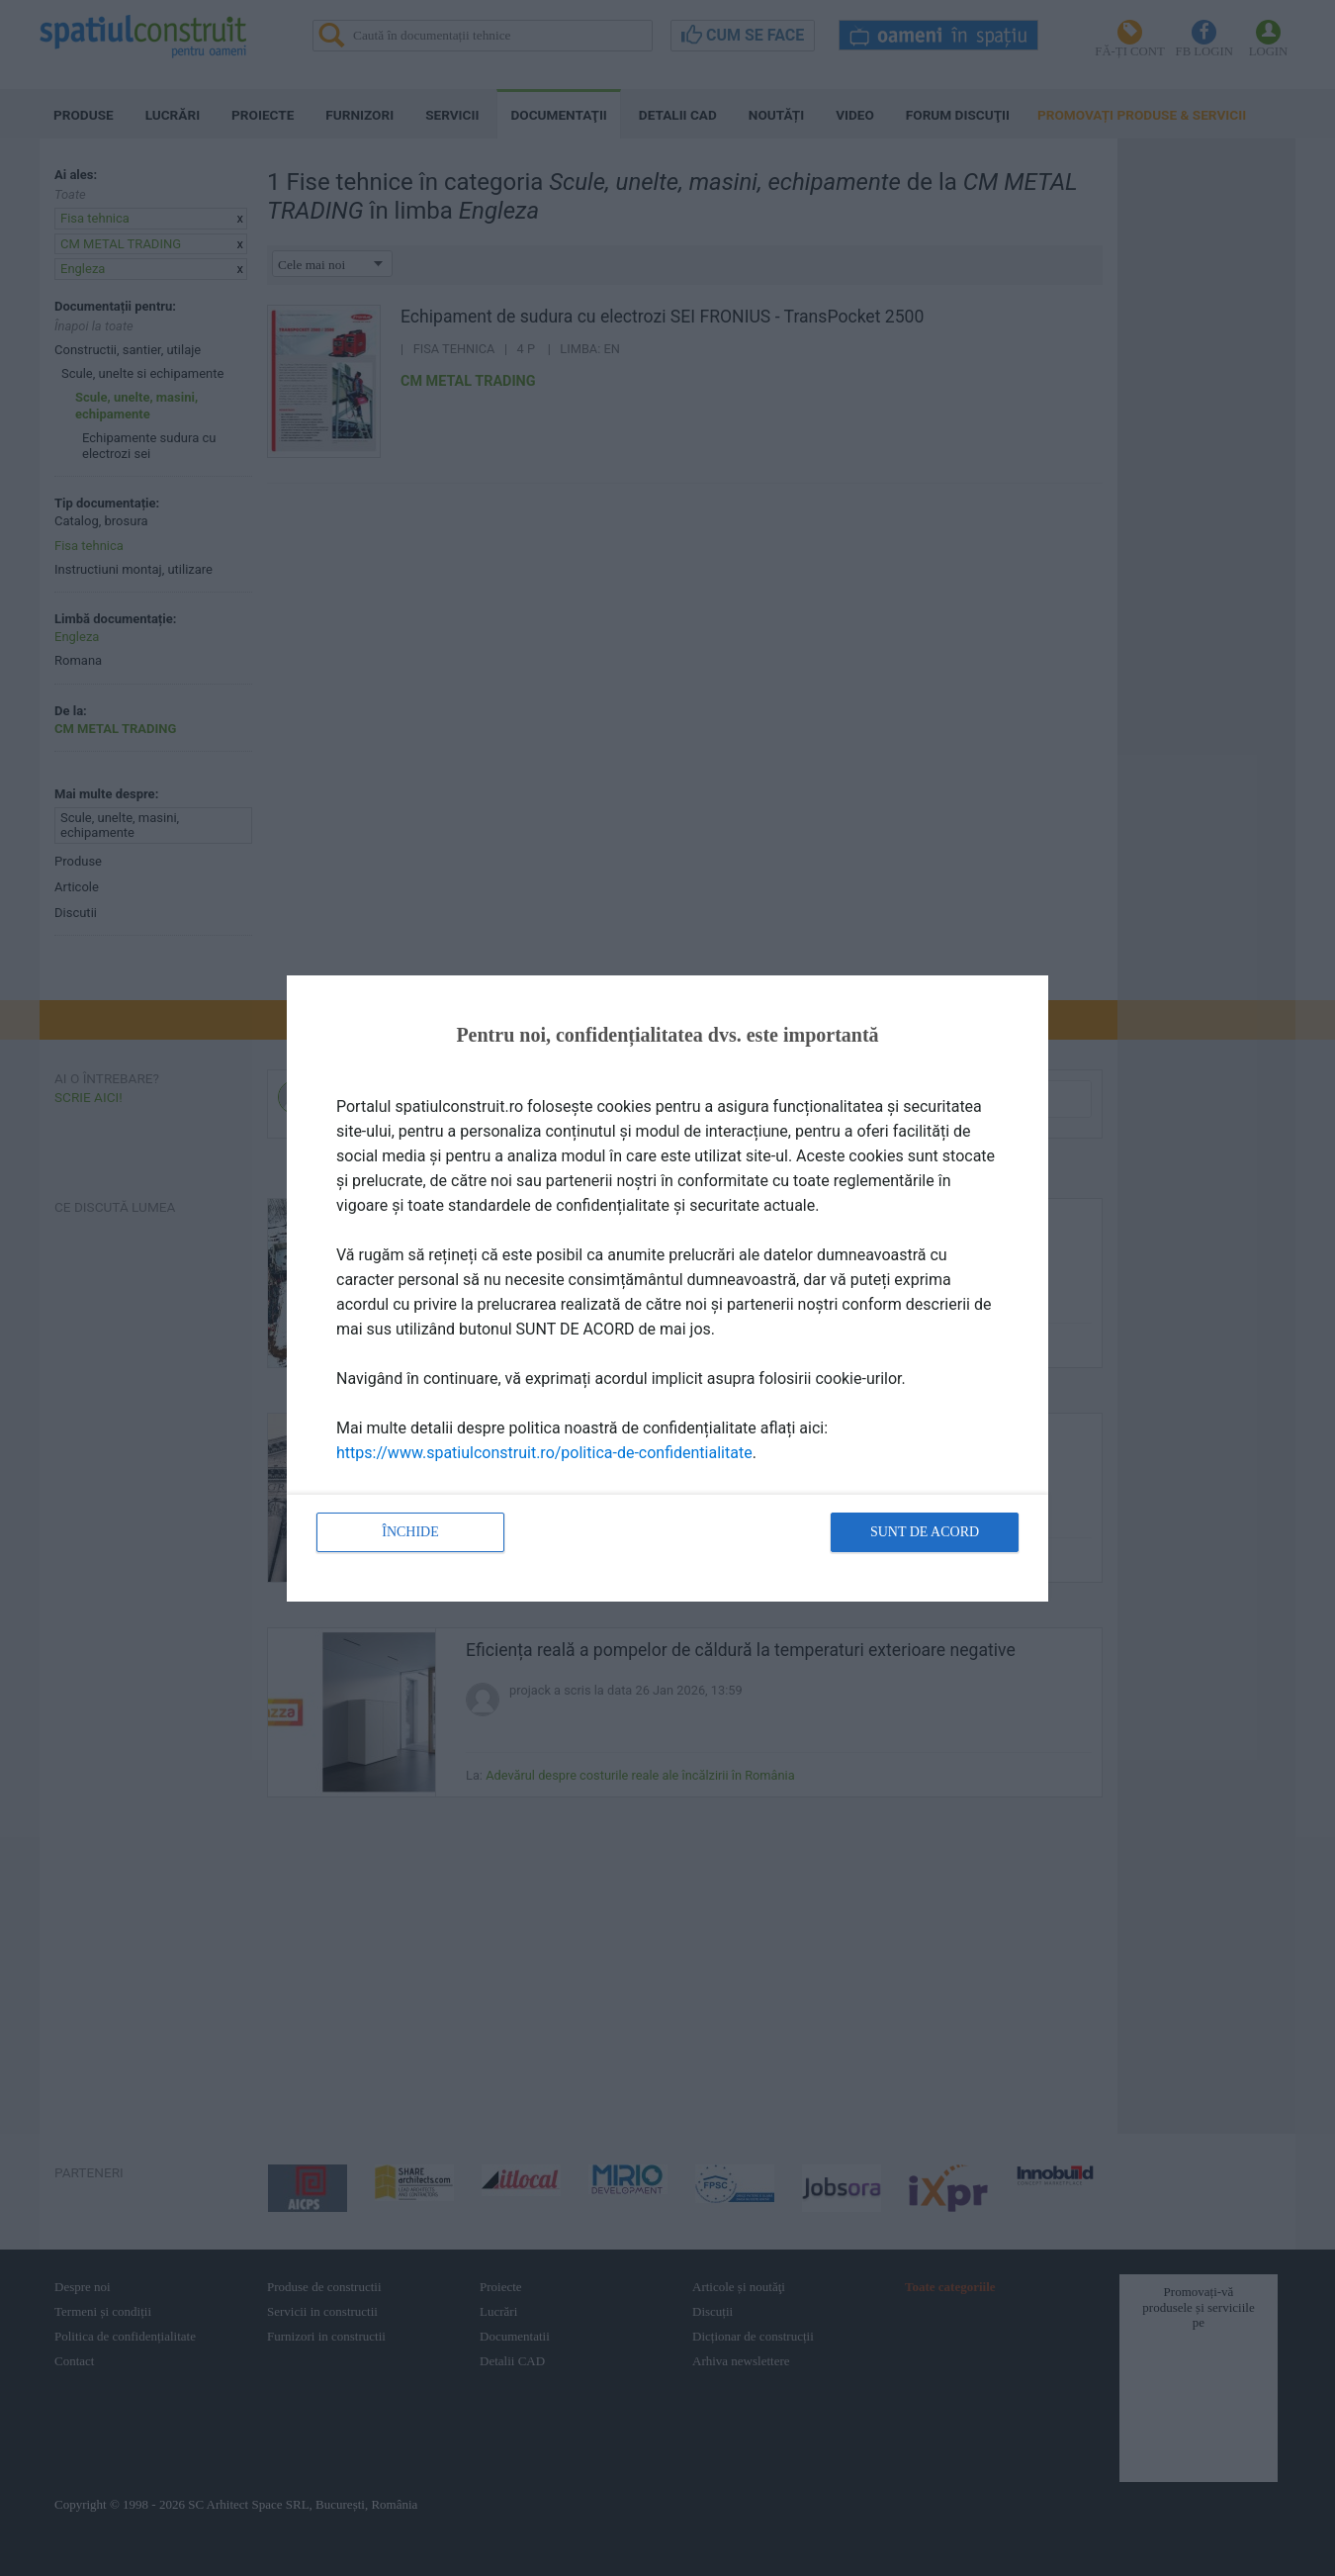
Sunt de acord (924, 1531)
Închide (410, 1531)
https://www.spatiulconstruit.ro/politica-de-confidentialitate (544, 1452)
